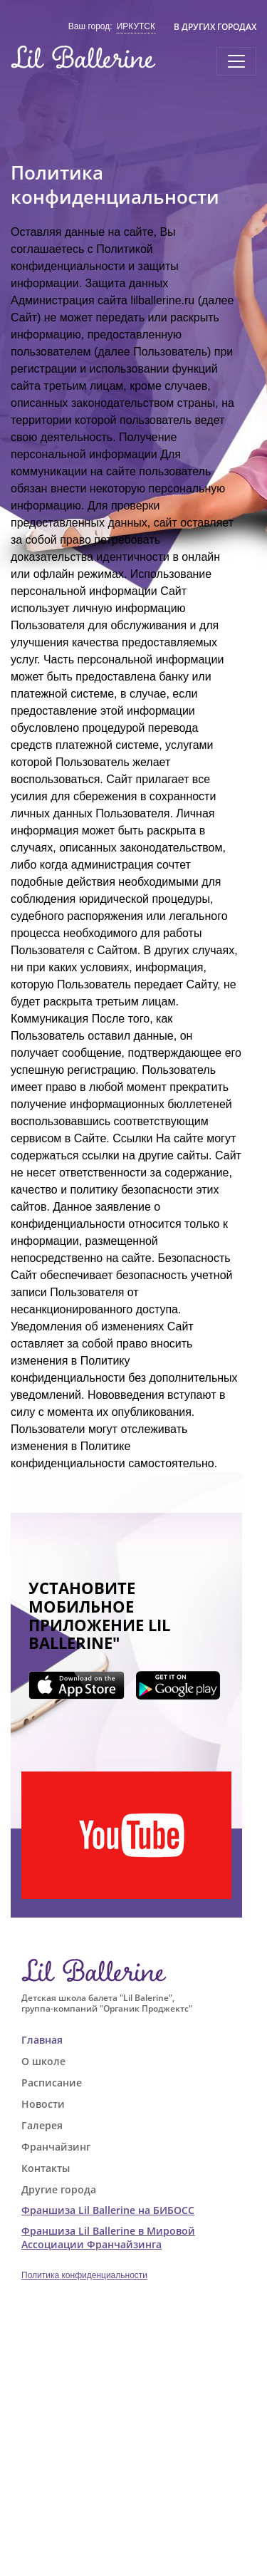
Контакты (45, 2168)
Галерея (42, 2125)
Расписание (51, 2082)
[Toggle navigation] (236, 61)
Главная (42, 2040)
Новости (43, 2104)
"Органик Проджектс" (146, 2008)
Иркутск (136, 26)
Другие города (58, 2189)
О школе (43, 2061)
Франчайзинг (55, 2146)
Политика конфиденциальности (84, 2275)
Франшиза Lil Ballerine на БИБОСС (107, 2210)
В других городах (215, 27)
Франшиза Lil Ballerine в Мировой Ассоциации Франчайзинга (108, 2237)
